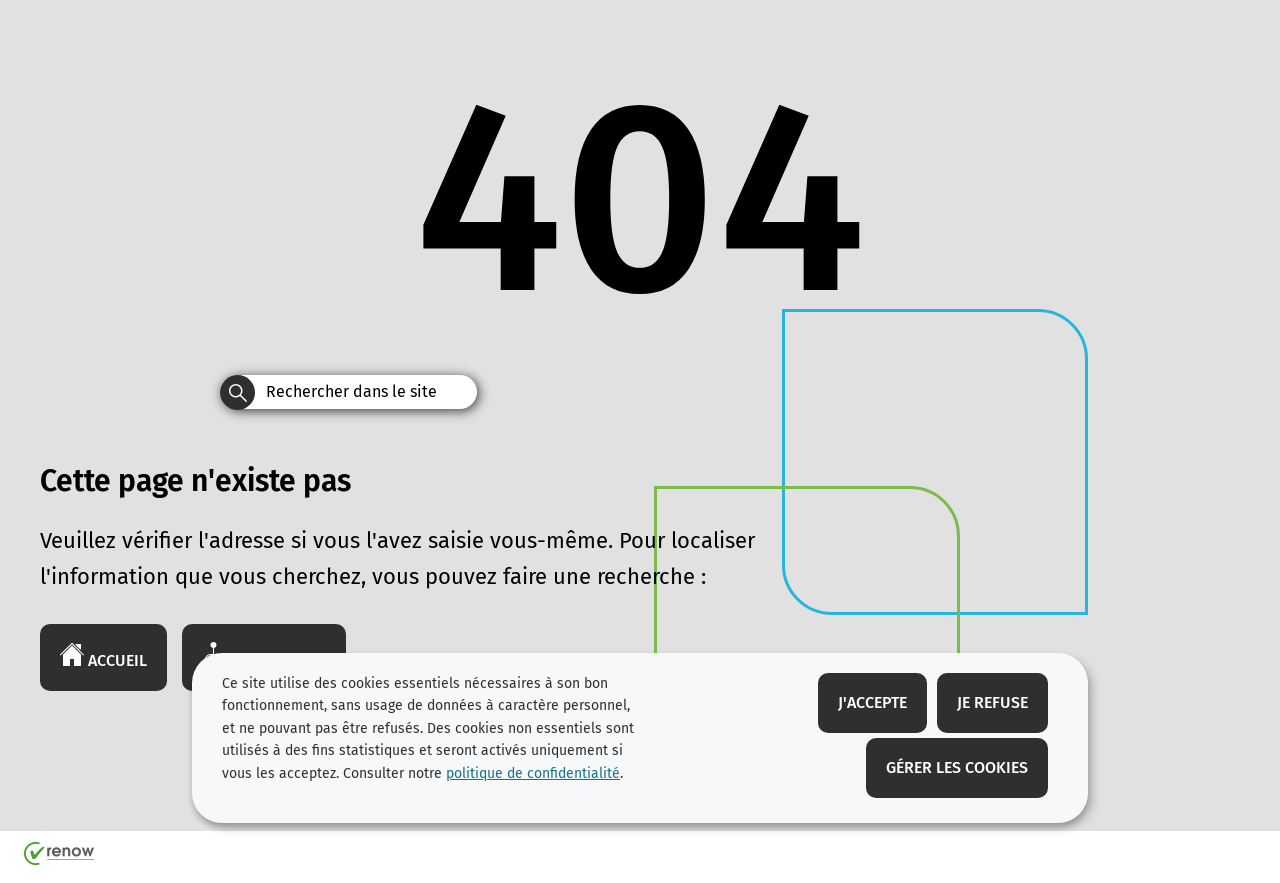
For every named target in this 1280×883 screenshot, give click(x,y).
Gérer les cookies (957, 767)
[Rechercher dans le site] (237, 392)
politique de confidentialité (533, 773)
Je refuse (992, 702)
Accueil (103, 656)
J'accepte (872, 702)
